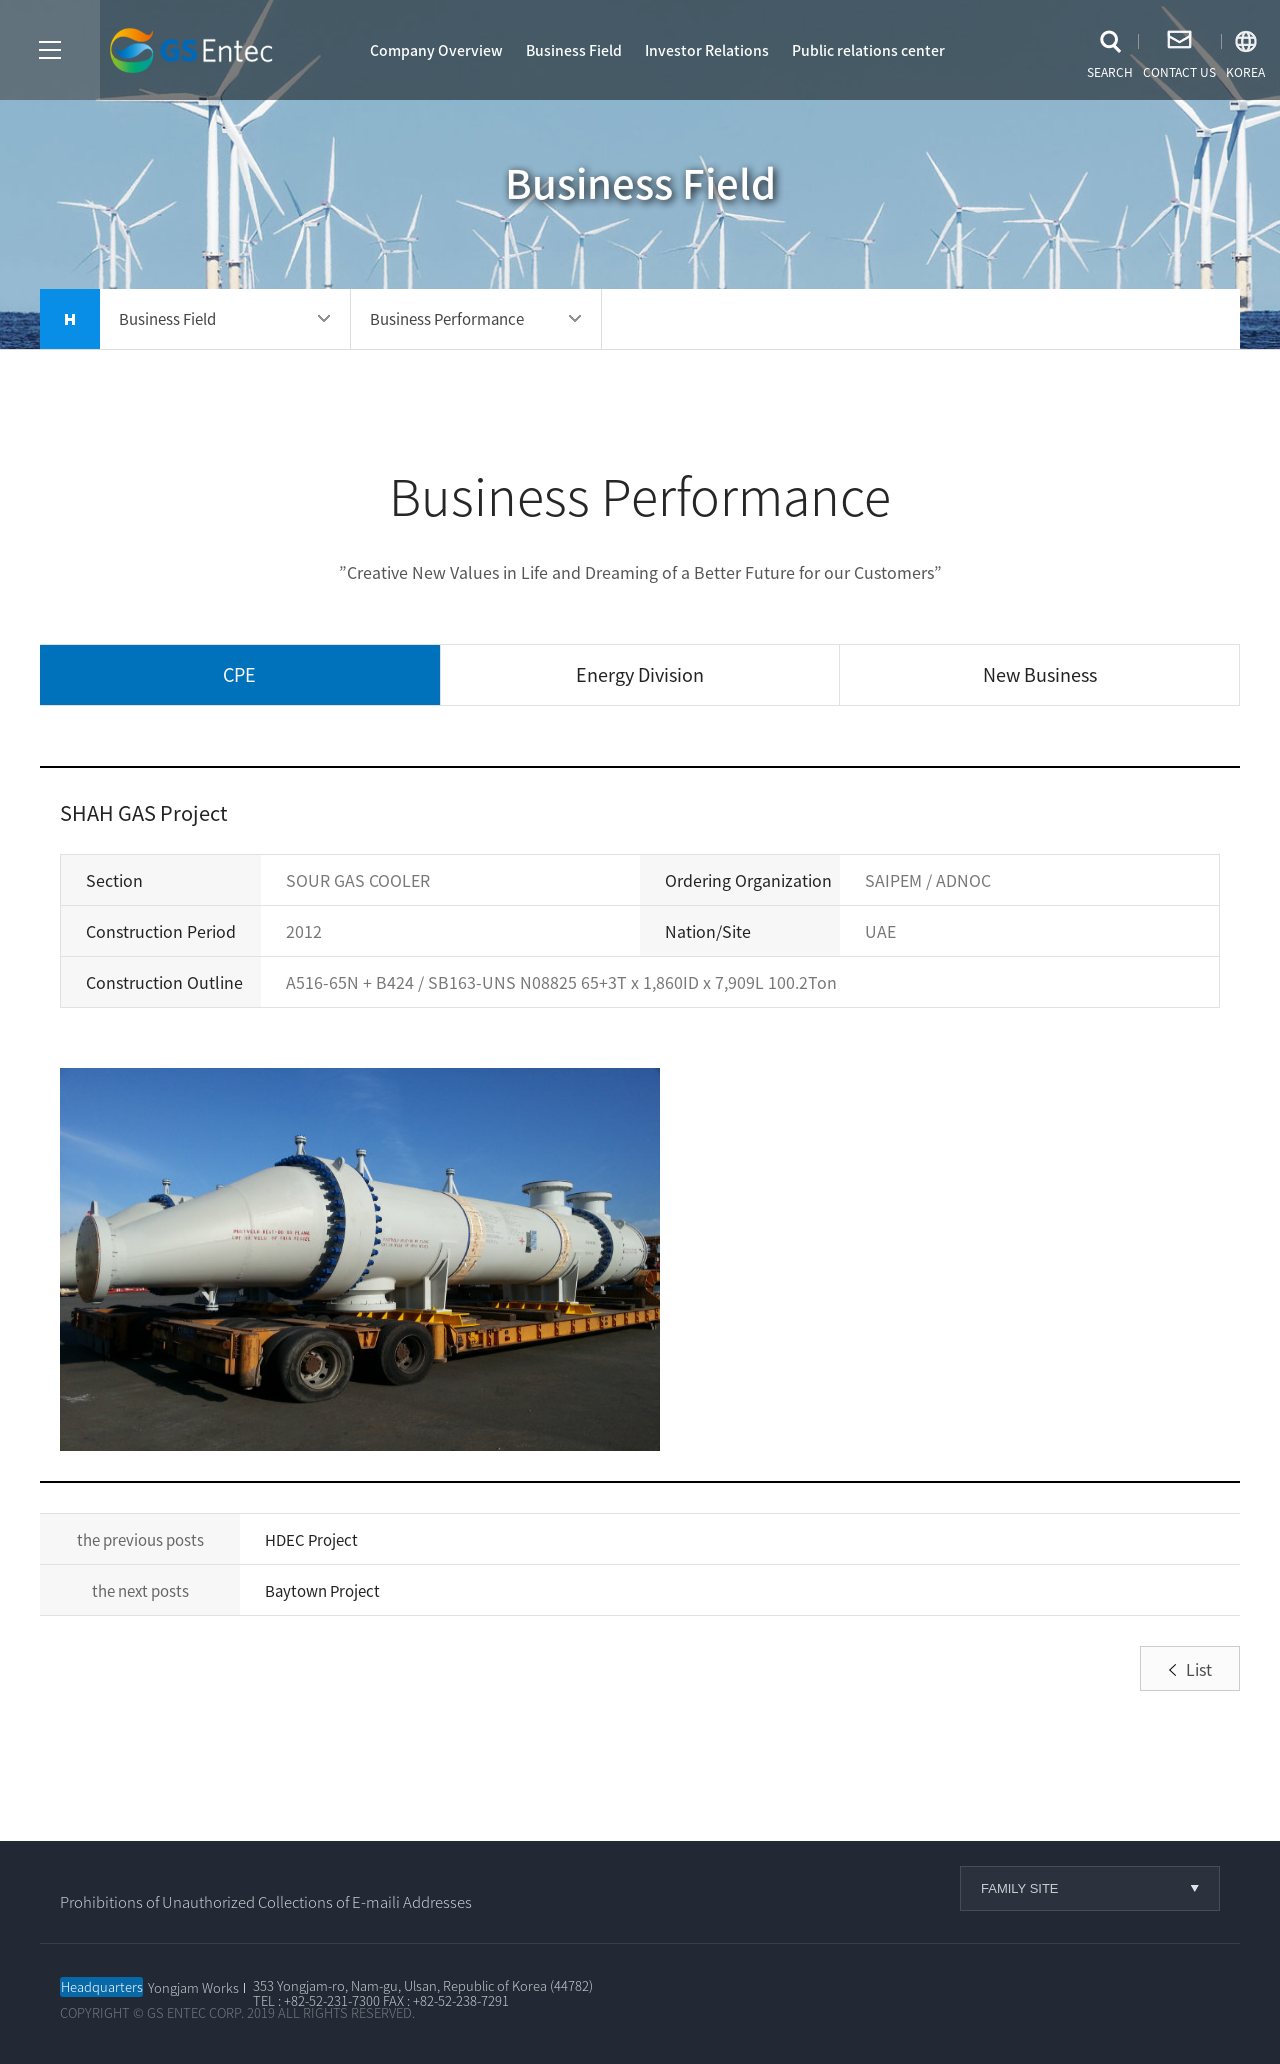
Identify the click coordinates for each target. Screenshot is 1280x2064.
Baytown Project (322, 1591)
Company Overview (436, 50)
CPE (239, 674)
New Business (1040, 674)
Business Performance (447, 319)
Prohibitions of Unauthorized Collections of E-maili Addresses (266, 1902)
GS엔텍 (195, 51)
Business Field (574, 50)
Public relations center (868, 50)
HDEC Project (311, 1540)
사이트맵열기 (50, 50)
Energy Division (640, 674)
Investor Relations (707, 50)
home (70, 319)
